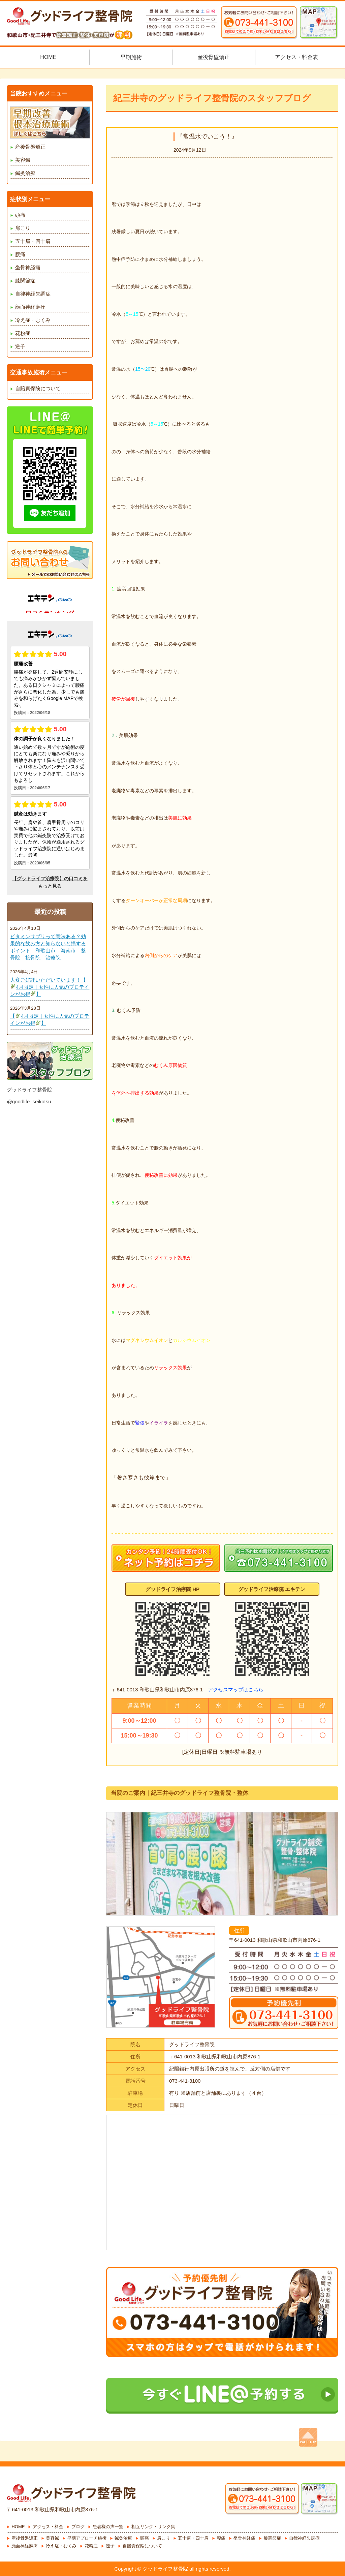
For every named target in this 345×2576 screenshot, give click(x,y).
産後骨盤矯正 (30, 147)
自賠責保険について (38, 388)
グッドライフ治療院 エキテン (271, 1589)
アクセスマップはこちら (235, 1689)
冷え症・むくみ (33, 320)
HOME (18, 2526)
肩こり (22, 228)
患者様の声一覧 (108, 2526)
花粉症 (22, 333)
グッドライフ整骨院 (29, 1090)
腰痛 (20, 254)
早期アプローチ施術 (86, 2538)
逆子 (20, 346)
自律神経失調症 (33, 294)
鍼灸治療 (25, 173)
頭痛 (20, 215)
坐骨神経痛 (27, 267)
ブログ (78, 2526)
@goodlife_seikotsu (29, 1101)
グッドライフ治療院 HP (172, 1589)
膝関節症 (25, 280)
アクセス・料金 (48, 2526)
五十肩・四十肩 (33, 241)
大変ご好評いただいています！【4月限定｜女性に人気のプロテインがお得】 (49, 987)
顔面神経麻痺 (30, 307)
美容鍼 (22, 160)
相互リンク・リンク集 (153, 2526)
